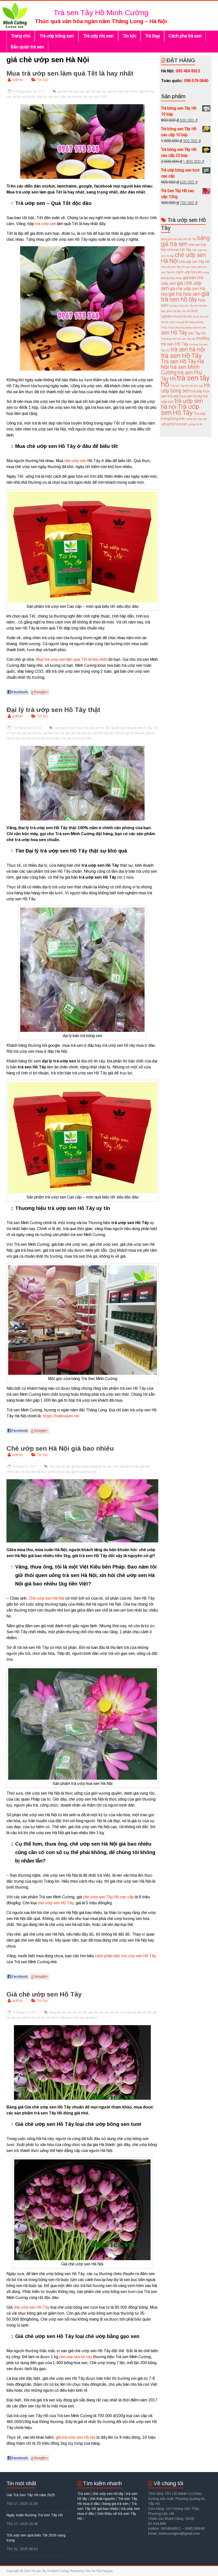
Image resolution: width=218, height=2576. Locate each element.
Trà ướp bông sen (56, 36)
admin (17, 79)
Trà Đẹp (152, 36)
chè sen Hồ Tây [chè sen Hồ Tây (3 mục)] (179, 250)
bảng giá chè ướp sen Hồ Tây (68, 2012)
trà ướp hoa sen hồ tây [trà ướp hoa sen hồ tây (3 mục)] (185, 396)
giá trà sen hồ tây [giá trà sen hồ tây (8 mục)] (185, 296)
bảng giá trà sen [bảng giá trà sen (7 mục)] (185, 241)
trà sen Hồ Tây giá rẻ (59, 2017)
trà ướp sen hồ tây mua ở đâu (40, 738)
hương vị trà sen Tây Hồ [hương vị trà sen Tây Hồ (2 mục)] (183, 305)
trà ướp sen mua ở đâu (77, 738)
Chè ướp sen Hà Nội (46, 1598)
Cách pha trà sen (185, 36)
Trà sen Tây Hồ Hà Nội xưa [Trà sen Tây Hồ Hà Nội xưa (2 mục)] (186, 385)
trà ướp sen (45, 224)
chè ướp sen (75, 461)
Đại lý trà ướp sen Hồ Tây (93, 728)
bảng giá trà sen (64, 728)
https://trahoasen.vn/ (61, 1416)
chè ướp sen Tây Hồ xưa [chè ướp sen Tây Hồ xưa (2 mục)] (175, 267)
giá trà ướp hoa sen (83, 1472)
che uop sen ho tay (75, 2357)
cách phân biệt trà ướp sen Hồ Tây (125, 1956)
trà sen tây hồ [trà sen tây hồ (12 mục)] (185, 381)
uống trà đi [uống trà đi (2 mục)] (195, 424)
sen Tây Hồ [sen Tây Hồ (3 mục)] (197, 333)
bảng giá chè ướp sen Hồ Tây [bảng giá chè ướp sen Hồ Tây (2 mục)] (178, 239)
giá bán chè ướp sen (71, 91)
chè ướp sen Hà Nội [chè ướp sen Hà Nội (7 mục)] (183, 258)
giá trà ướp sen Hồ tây (76, 2437)
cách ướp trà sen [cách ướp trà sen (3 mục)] (189, 272)
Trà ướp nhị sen (98, 36)
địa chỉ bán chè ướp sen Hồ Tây (131, 728)
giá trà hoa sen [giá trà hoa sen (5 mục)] (184, 294)
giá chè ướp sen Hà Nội (123, 91)
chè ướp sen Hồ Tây (55, 1903)
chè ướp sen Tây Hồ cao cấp (108, 1897)
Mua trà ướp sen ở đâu (51, 96)
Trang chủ (20, 36)
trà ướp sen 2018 (95, 96)
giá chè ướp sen (96, 91)
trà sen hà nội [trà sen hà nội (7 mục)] (187, 349)
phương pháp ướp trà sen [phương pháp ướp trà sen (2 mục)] (190, 327)
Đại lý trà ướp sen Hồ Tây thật (53, 710)
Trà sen (84, 2494)
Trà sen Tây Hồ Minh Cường (101, 12)
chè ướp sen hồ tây (108, 2494)
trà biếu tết (75, 96)
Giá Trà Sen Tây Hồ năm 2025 (30, 2495)
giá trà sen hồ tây (24, 96)
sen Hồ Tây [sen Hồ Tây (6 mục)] (174, 333)
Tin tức (129, 36)
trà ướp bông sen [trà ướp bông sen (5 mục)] (185, 388)
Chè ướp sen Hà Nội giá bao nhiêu (60, 1448)
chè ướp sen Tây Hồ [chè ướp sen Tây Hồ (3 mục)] (194, 262)
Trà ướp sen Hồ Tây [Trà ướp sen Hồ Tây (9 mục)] (180, 409)
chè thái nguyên (102, 2499)
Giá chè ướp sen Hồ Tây (44, 1994)
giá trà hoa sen (135, 733)
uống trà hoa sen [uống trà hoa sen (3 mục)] (174, 424)
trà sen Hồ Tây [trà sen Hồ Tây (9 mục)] (181, 355)
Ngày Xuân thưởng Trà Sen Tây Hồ (34, 2515)
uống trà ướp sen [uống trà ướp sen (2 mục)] (196, 419)
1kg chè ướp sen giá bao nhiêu (69, 1466)
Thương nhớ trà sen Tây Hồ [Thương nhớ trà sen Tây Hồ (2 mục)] (178, 338)
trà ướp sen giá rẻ (86, 2017)
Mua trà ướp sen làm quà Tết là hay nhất (69, 73)
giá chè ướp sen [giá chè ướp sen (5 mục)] (181, 285)
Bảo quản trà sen (27, 46)
